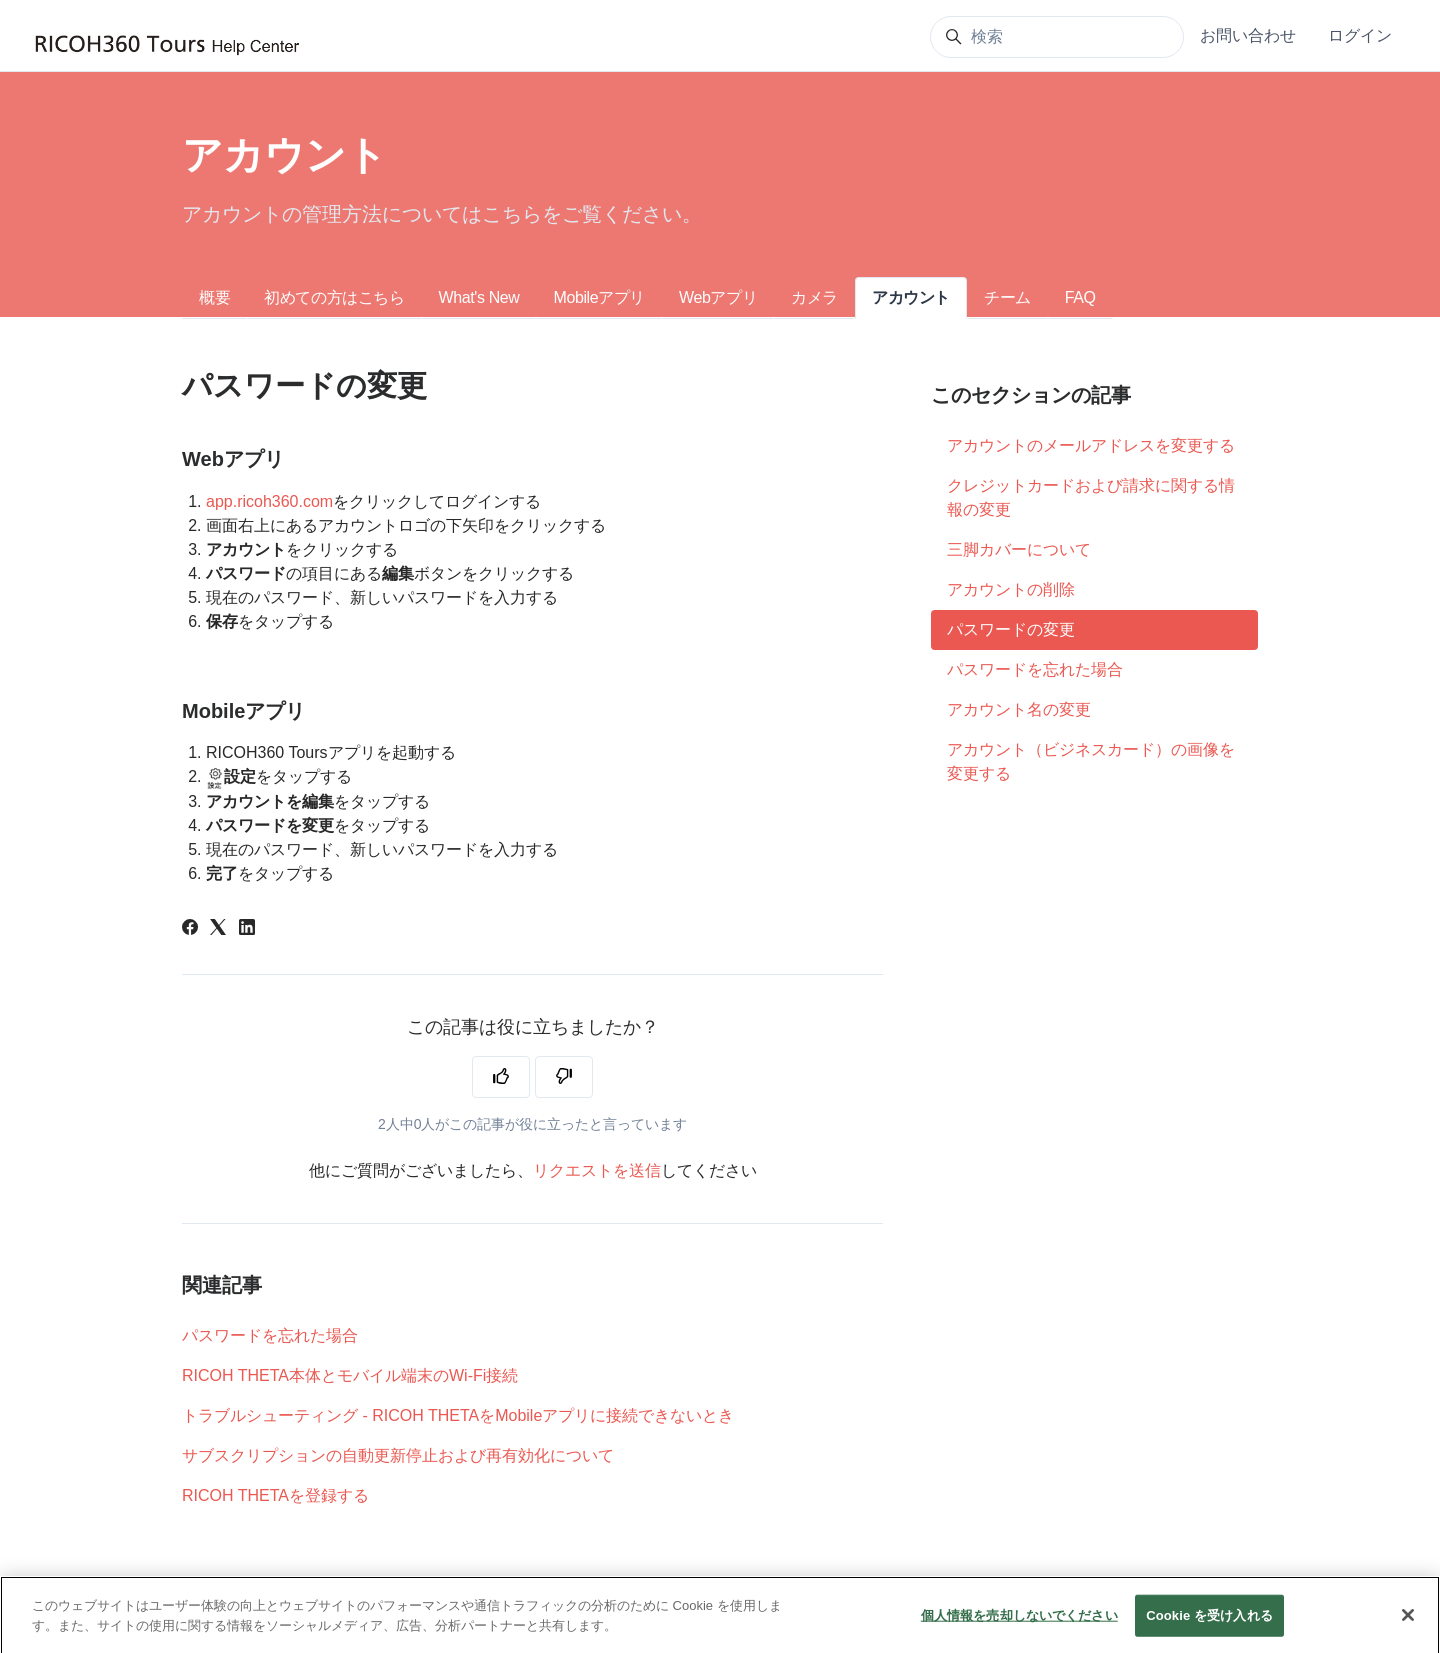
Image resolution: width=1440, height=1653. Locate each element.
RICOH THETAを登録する (275, 1495)
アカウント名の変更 (1019, 709)
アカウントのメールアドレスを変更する (1091, 445)
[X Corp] (218, 929)
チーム (1007, 297)
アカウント (911, 297)
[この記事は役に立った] (501, 1077)
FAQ (1080, 297)
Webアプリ (718, 297)
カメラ (814, 297)
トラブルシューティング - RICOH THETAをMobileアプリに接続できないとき (458, 1415)
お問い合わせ (1248, 35)
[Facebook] (190, 929)
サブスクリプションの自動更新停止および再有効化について (398, 1455)
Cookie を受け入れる (1209, 1631)
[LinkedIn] (247, 929)
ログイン (1360, 35)
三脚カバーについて (1019, 549)
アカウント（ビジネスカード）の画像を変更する (1091, 761)
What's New (479, 297)
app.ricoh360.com (269, 501)
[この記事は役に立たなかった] (564, 1077)
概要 (214, 297)
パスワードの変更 (1011, 629)
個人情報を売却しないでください (1019, 1631)
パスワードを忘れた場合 (270, 1335)
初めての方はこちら (334, 297)
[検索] (1057, 37)
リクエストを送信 (597, 1170)
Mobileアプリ (599, 297)
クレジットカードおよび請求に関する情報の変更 (1091, 497)
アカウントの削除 (1011, 589)
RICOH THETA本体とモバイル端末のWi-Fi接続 (350, 1375)
